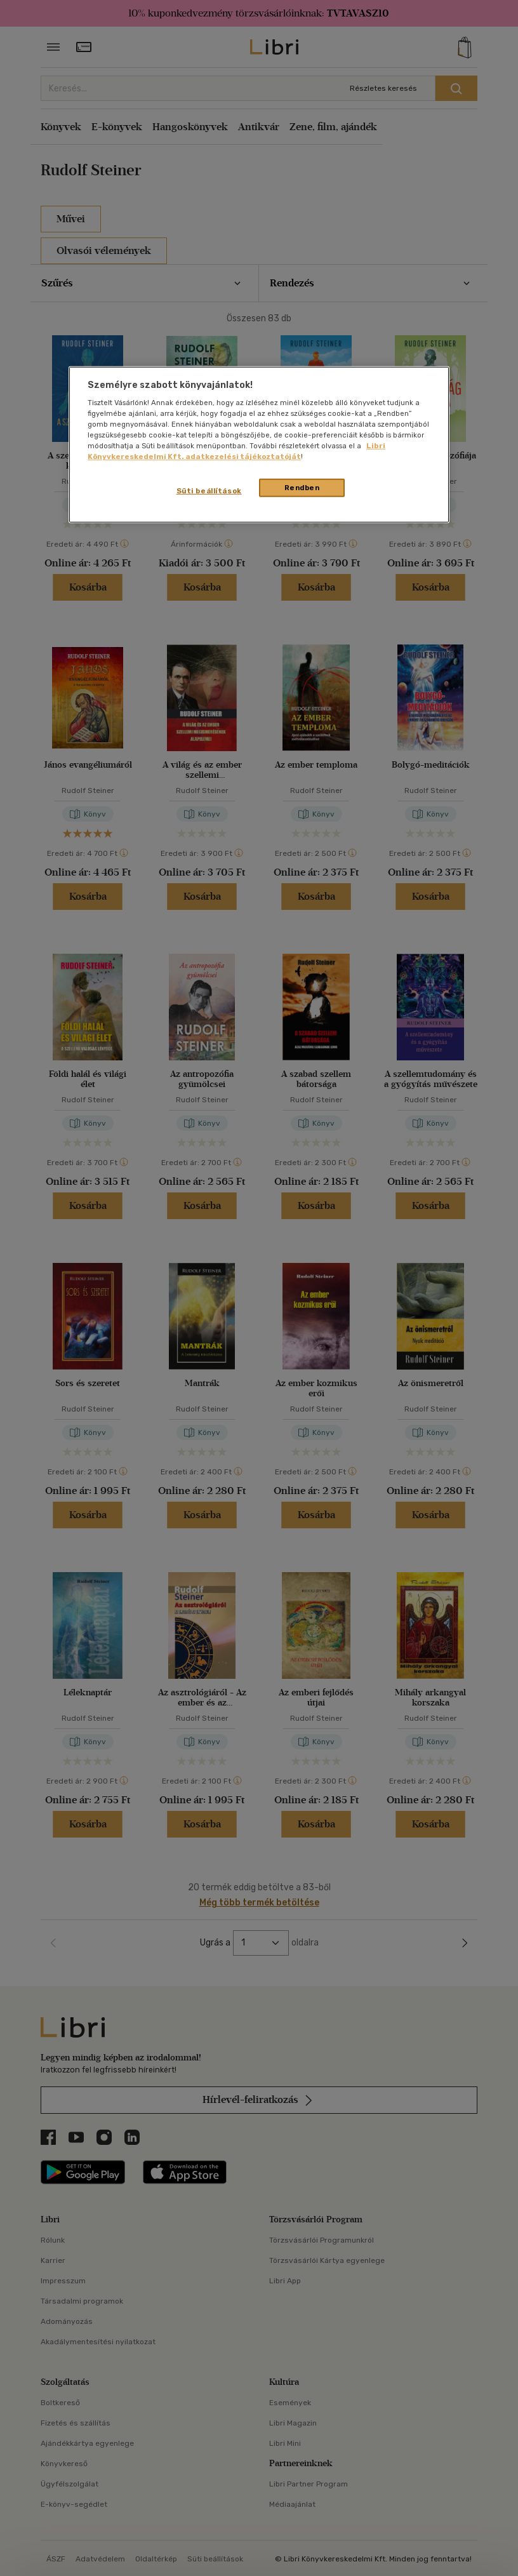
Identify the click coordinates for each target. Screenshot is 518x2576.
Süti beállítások (209, 490)
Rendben (302, 487)
